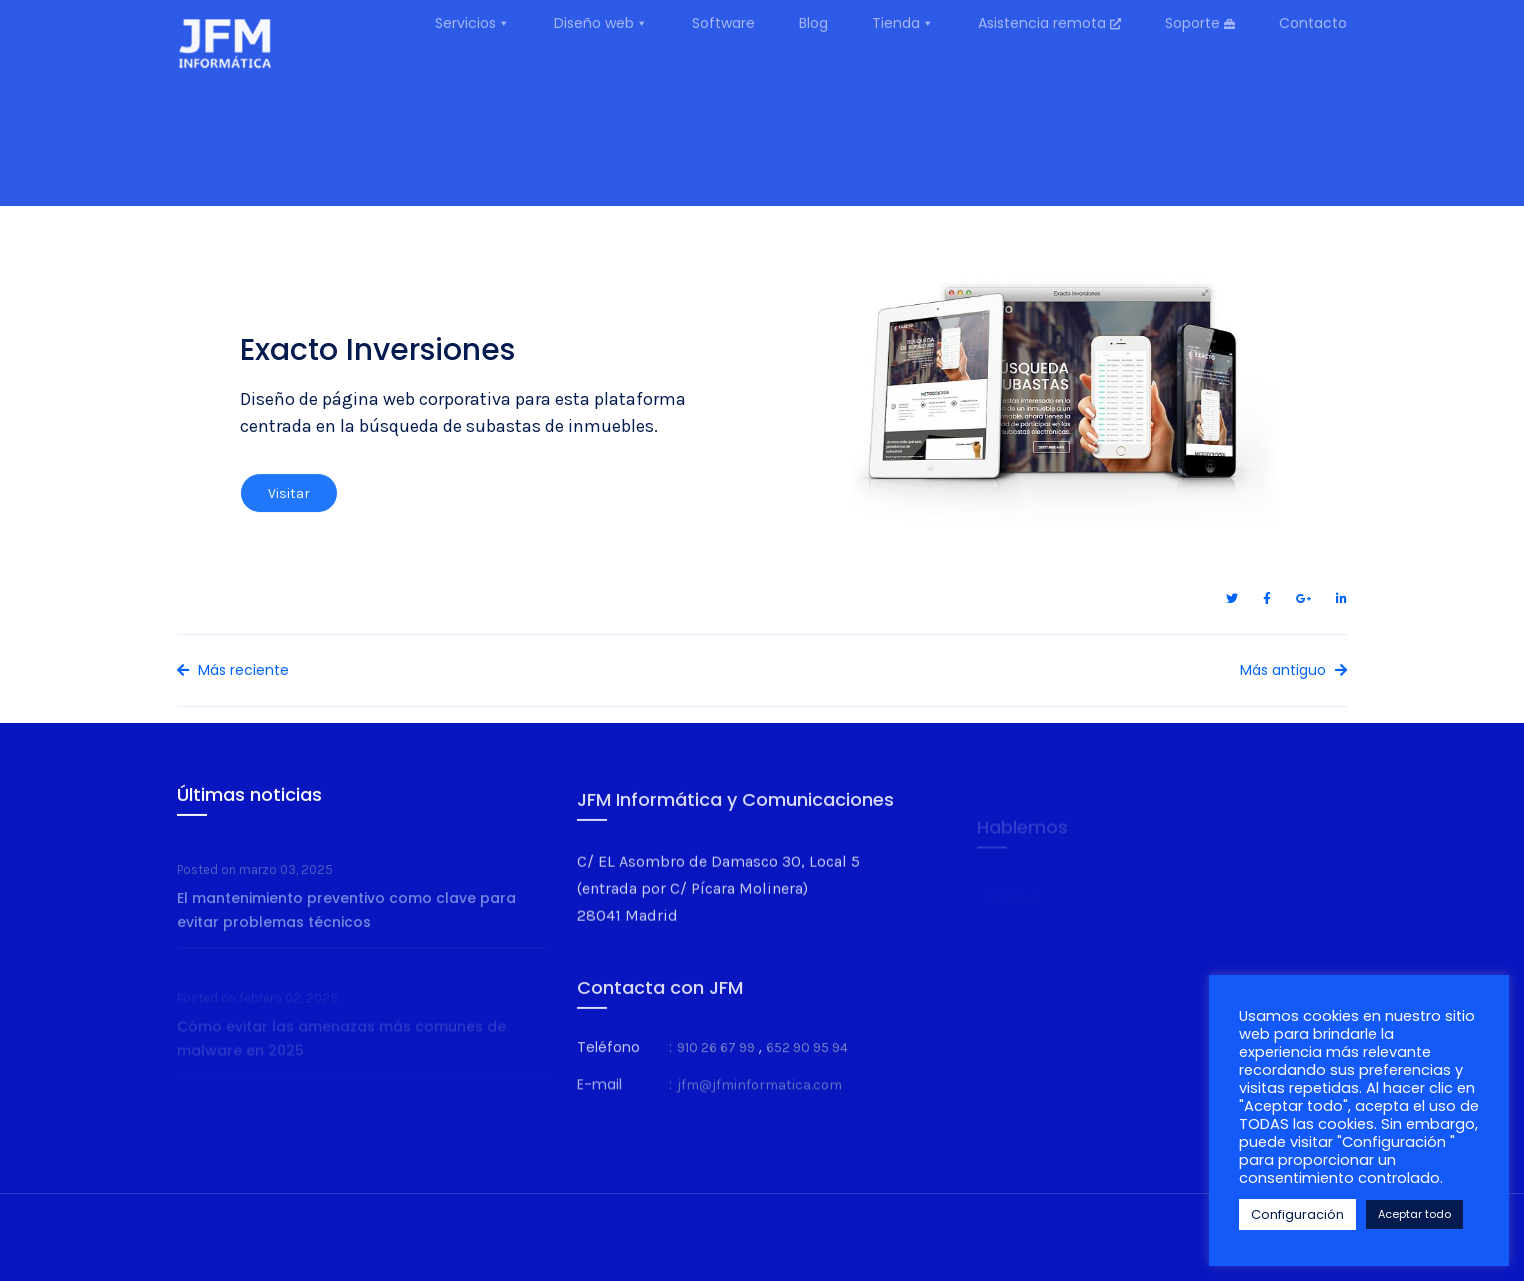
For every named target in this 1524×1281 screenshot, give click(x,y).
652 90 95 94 (807, 1069)
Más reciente (233, 670)
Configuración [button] (1297, 1214)
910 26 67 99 (716, 1069)
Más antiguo (1293, 670)
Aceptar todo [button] (1414, 1214)
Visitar (289, 509)
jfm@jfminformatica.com (759, 1108)
